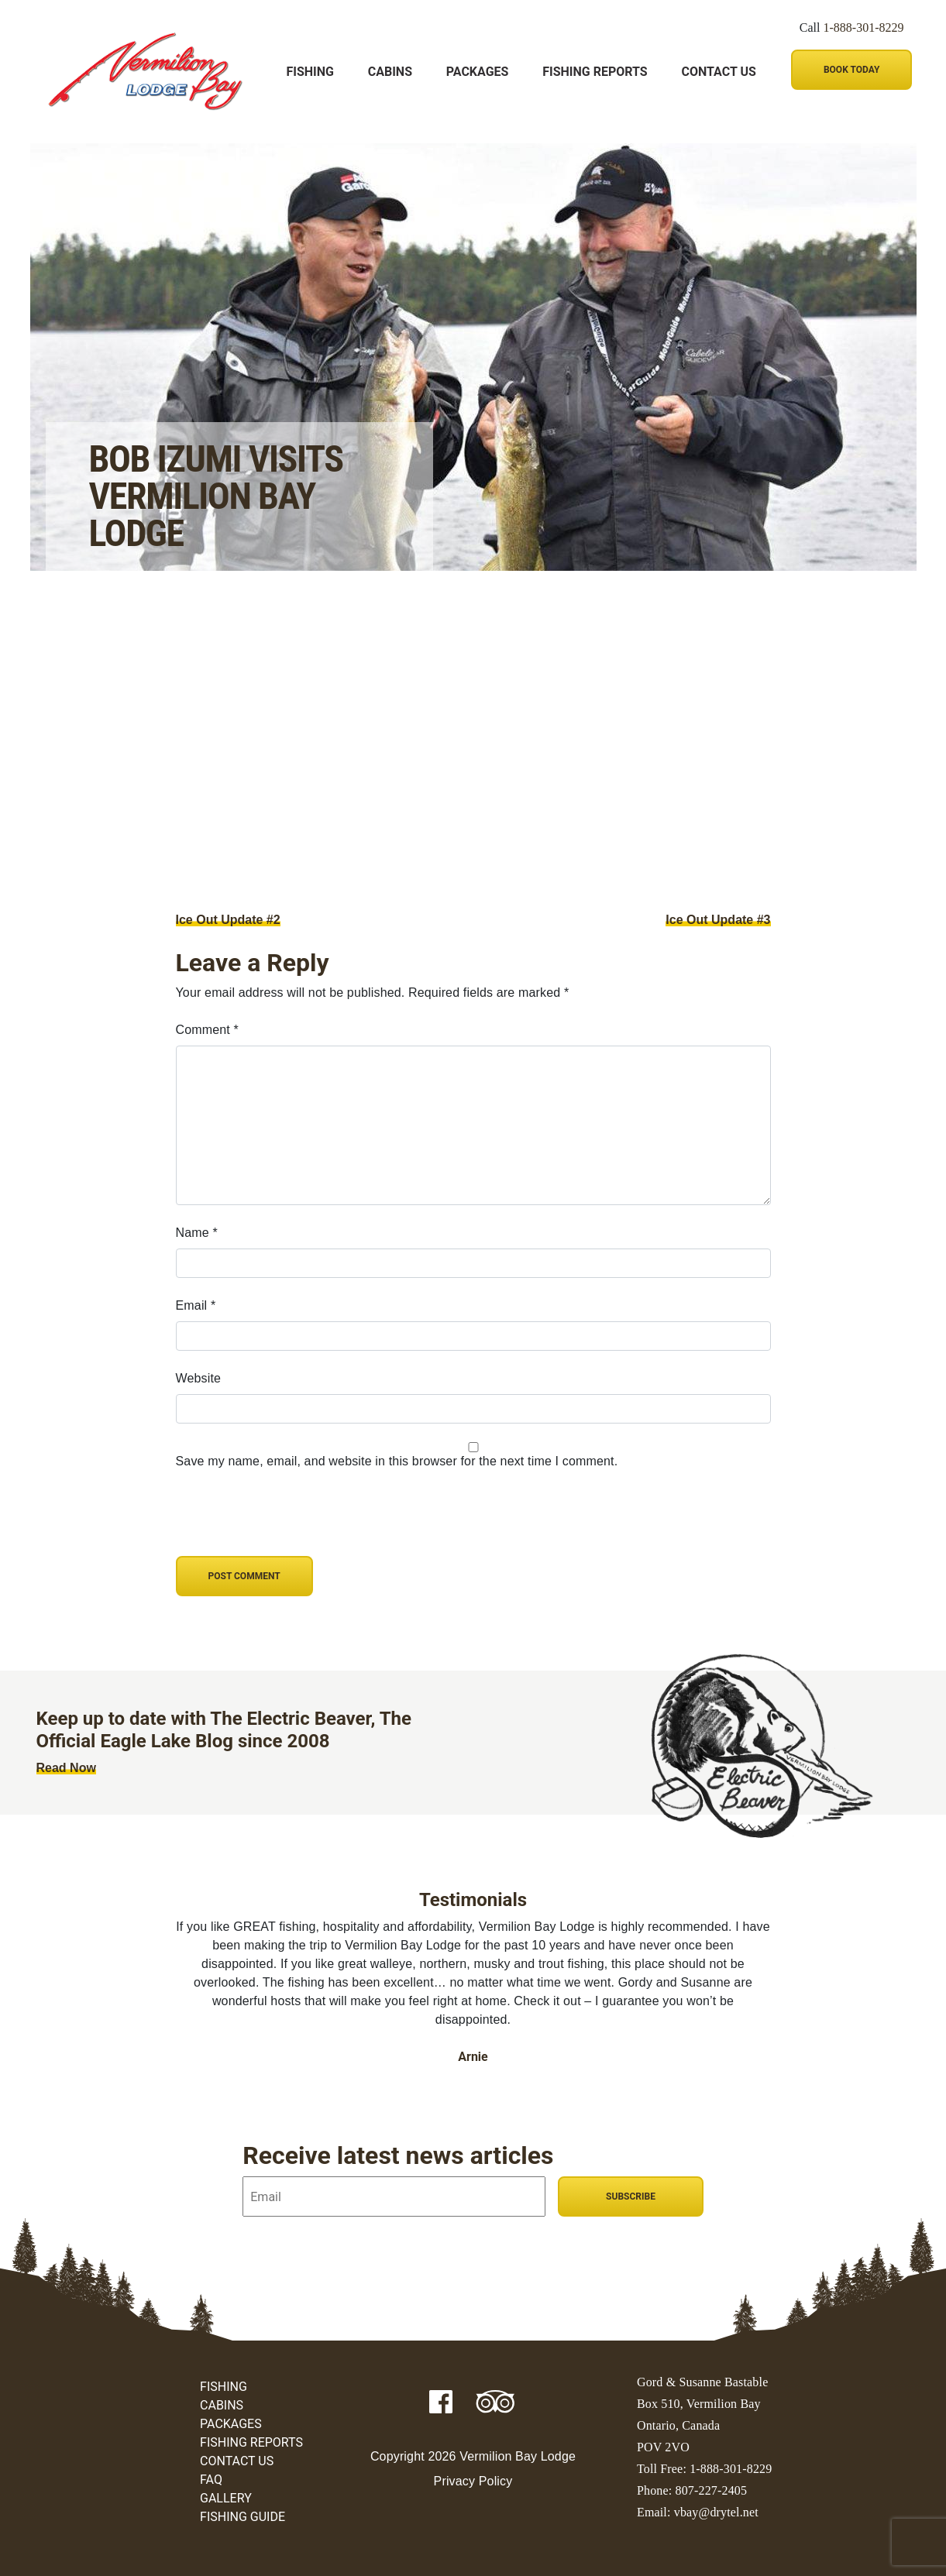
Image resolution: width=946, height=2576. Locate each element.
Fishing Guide (242, 2516)
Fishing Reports (594, 71)
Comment (207, 1029)
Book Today (851, 69)
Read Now (66, 1767)
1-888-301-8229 (864, 27)
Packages (477, 71)
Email (196, 1305)
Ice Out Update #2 (228, 919)
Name (197, 1232)
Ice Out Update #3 (718, 919)
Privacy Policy (473, 2481)
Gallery (226, 2498)
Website (199, 1378)
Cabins (390, 71)
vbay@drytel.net (716, 2512)
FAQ (211, 2479)
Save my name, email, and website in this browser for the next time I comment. (397, 1461)
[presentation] (282, 1523)
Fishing (310, 71)
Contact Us (718, 71)
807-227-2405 (712, 2490)
